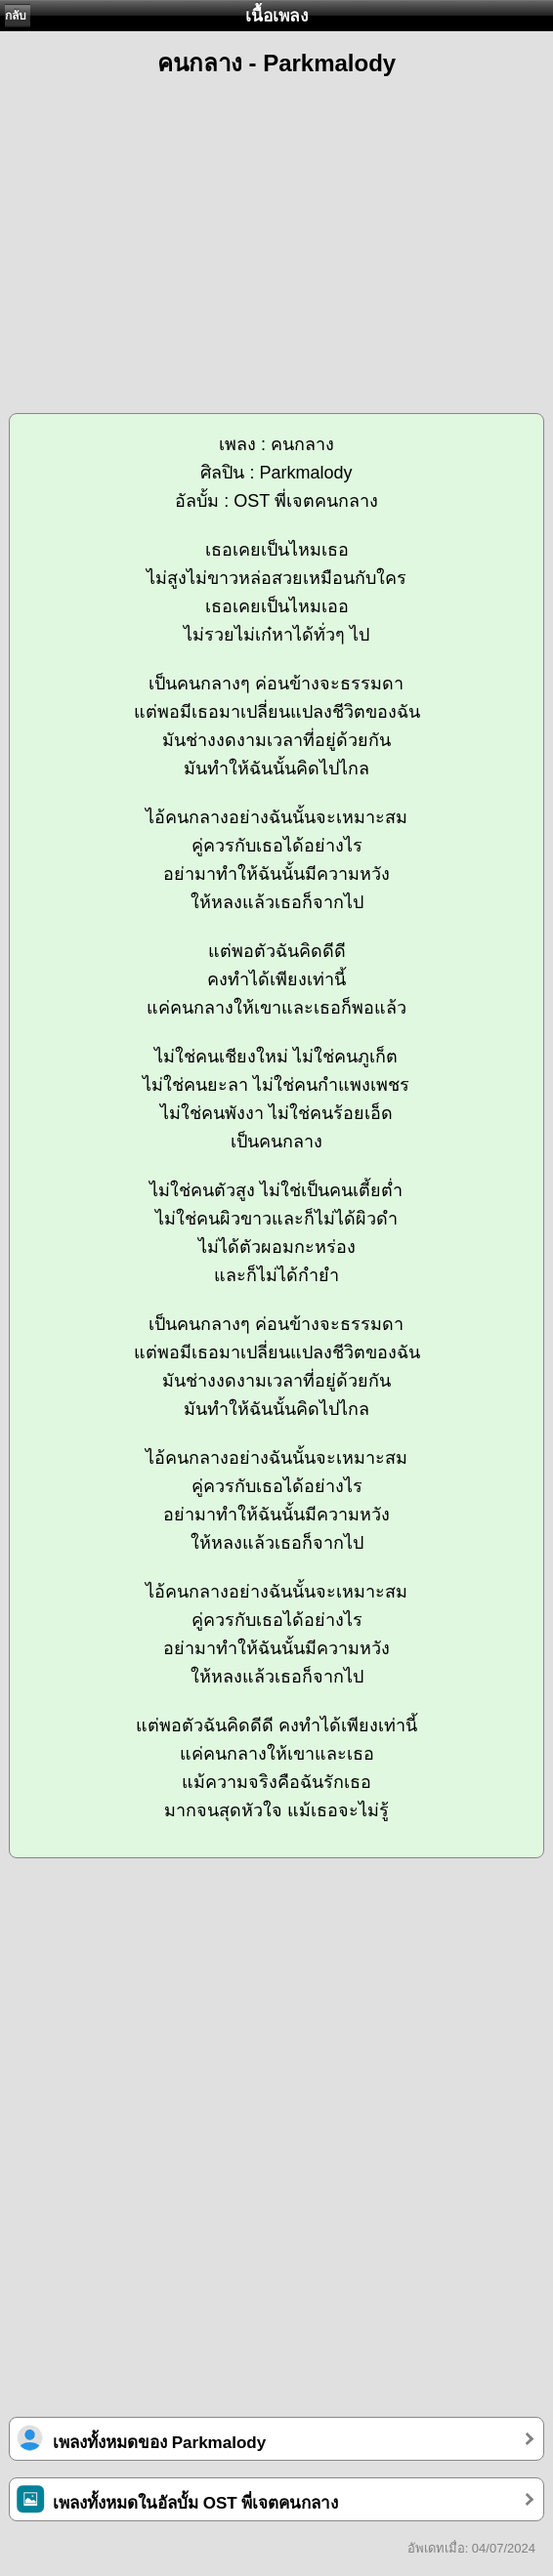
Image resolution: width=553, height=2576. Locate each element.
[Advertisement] (276, 236)
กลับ (15, 15)
